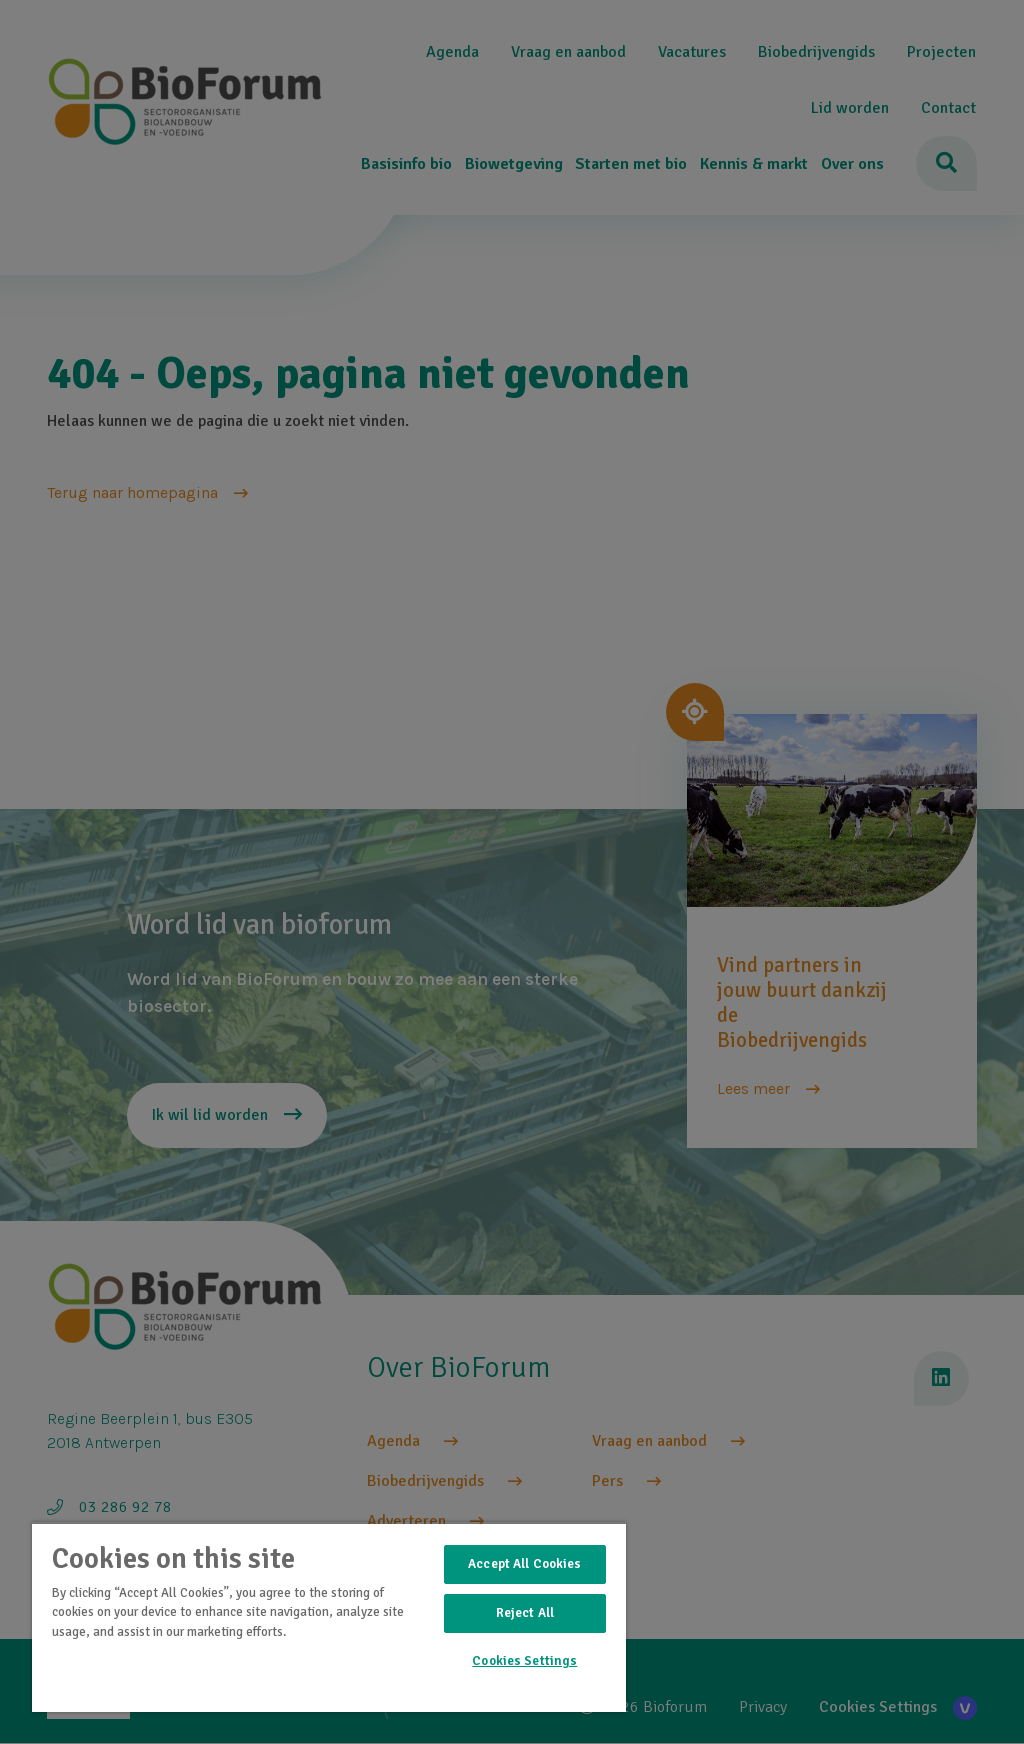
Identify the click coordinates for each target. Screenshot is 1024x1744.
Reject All (525, 1613)
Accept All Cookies (524, 1564)
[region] (329, 1617)
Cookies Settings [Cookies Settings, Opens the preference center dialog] (524, 1661)
